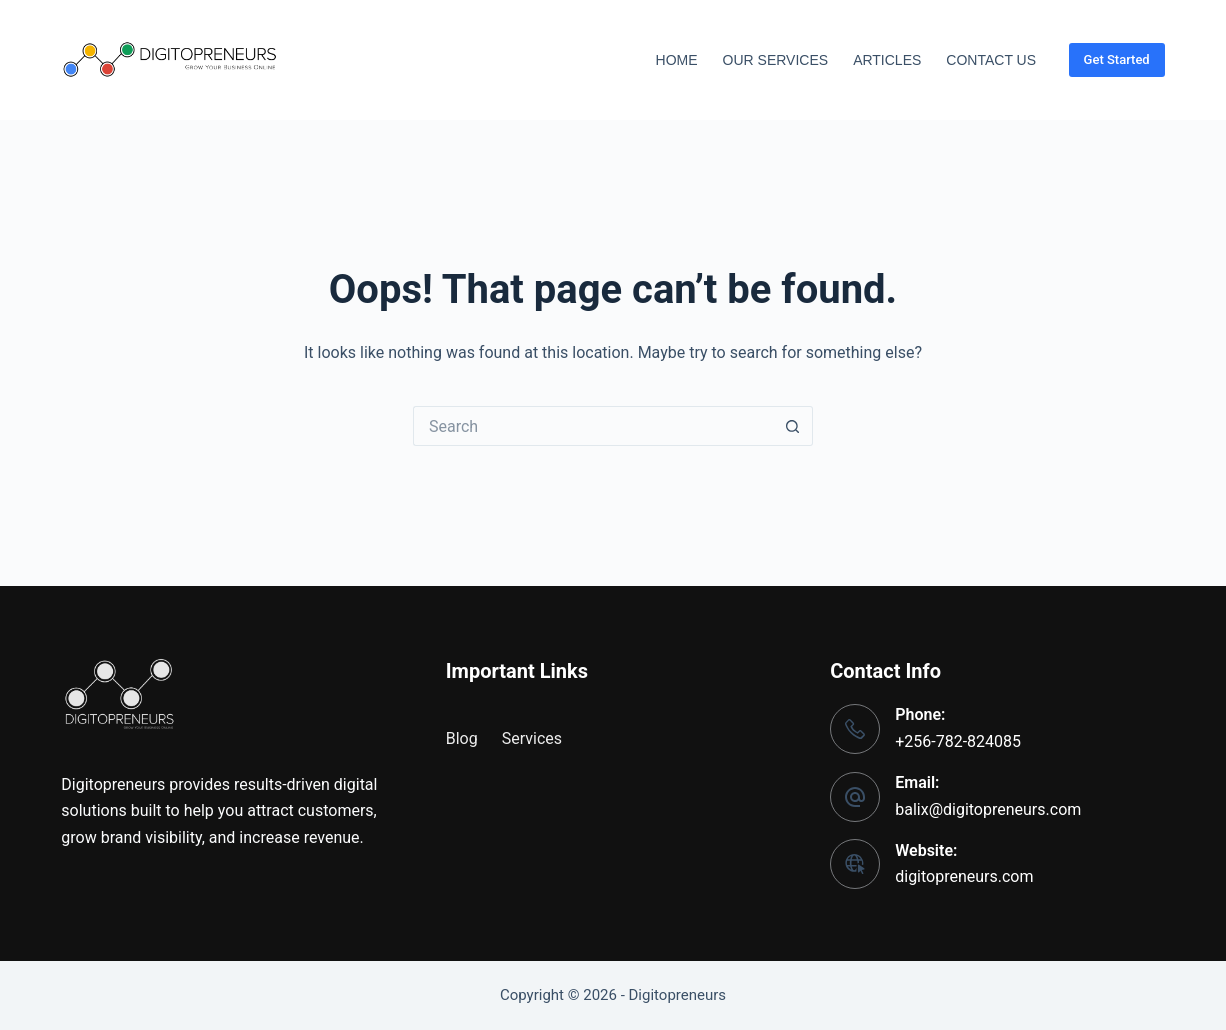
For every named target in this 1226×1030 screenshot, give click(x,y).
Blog (462, 738)
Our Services (776, 60)
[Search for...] (593, 426)
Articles (887, 60)
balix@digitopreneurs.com (988, 809)
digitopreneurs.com (964, 876)
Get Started (1117, 59)
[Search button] (793, 426)
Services (532, 738)
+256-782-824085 (958, 741)
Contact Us (991, 60)
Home (677, 60)
